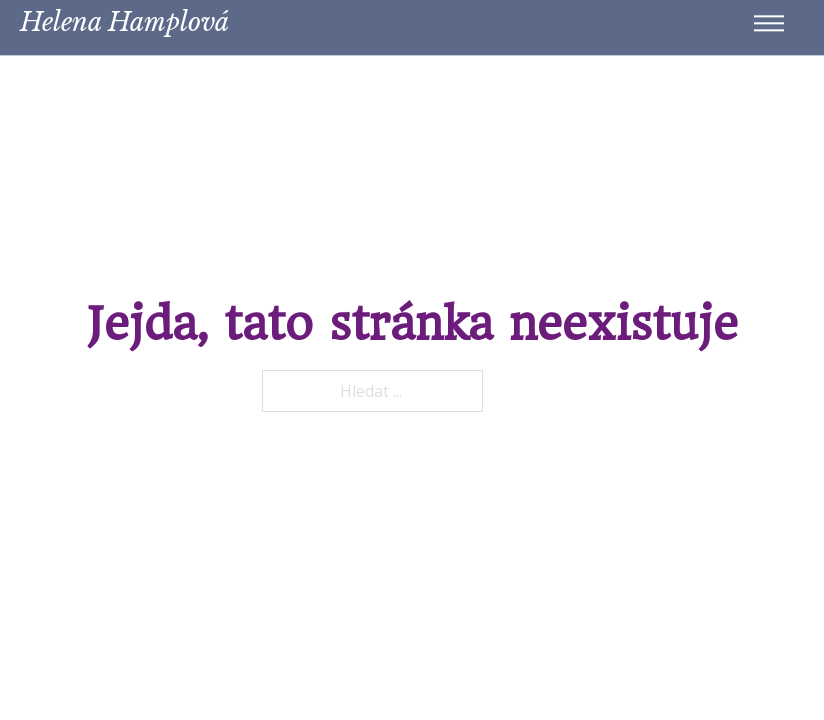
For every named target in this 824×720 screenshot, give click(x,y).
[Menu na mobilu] (769, 19)
